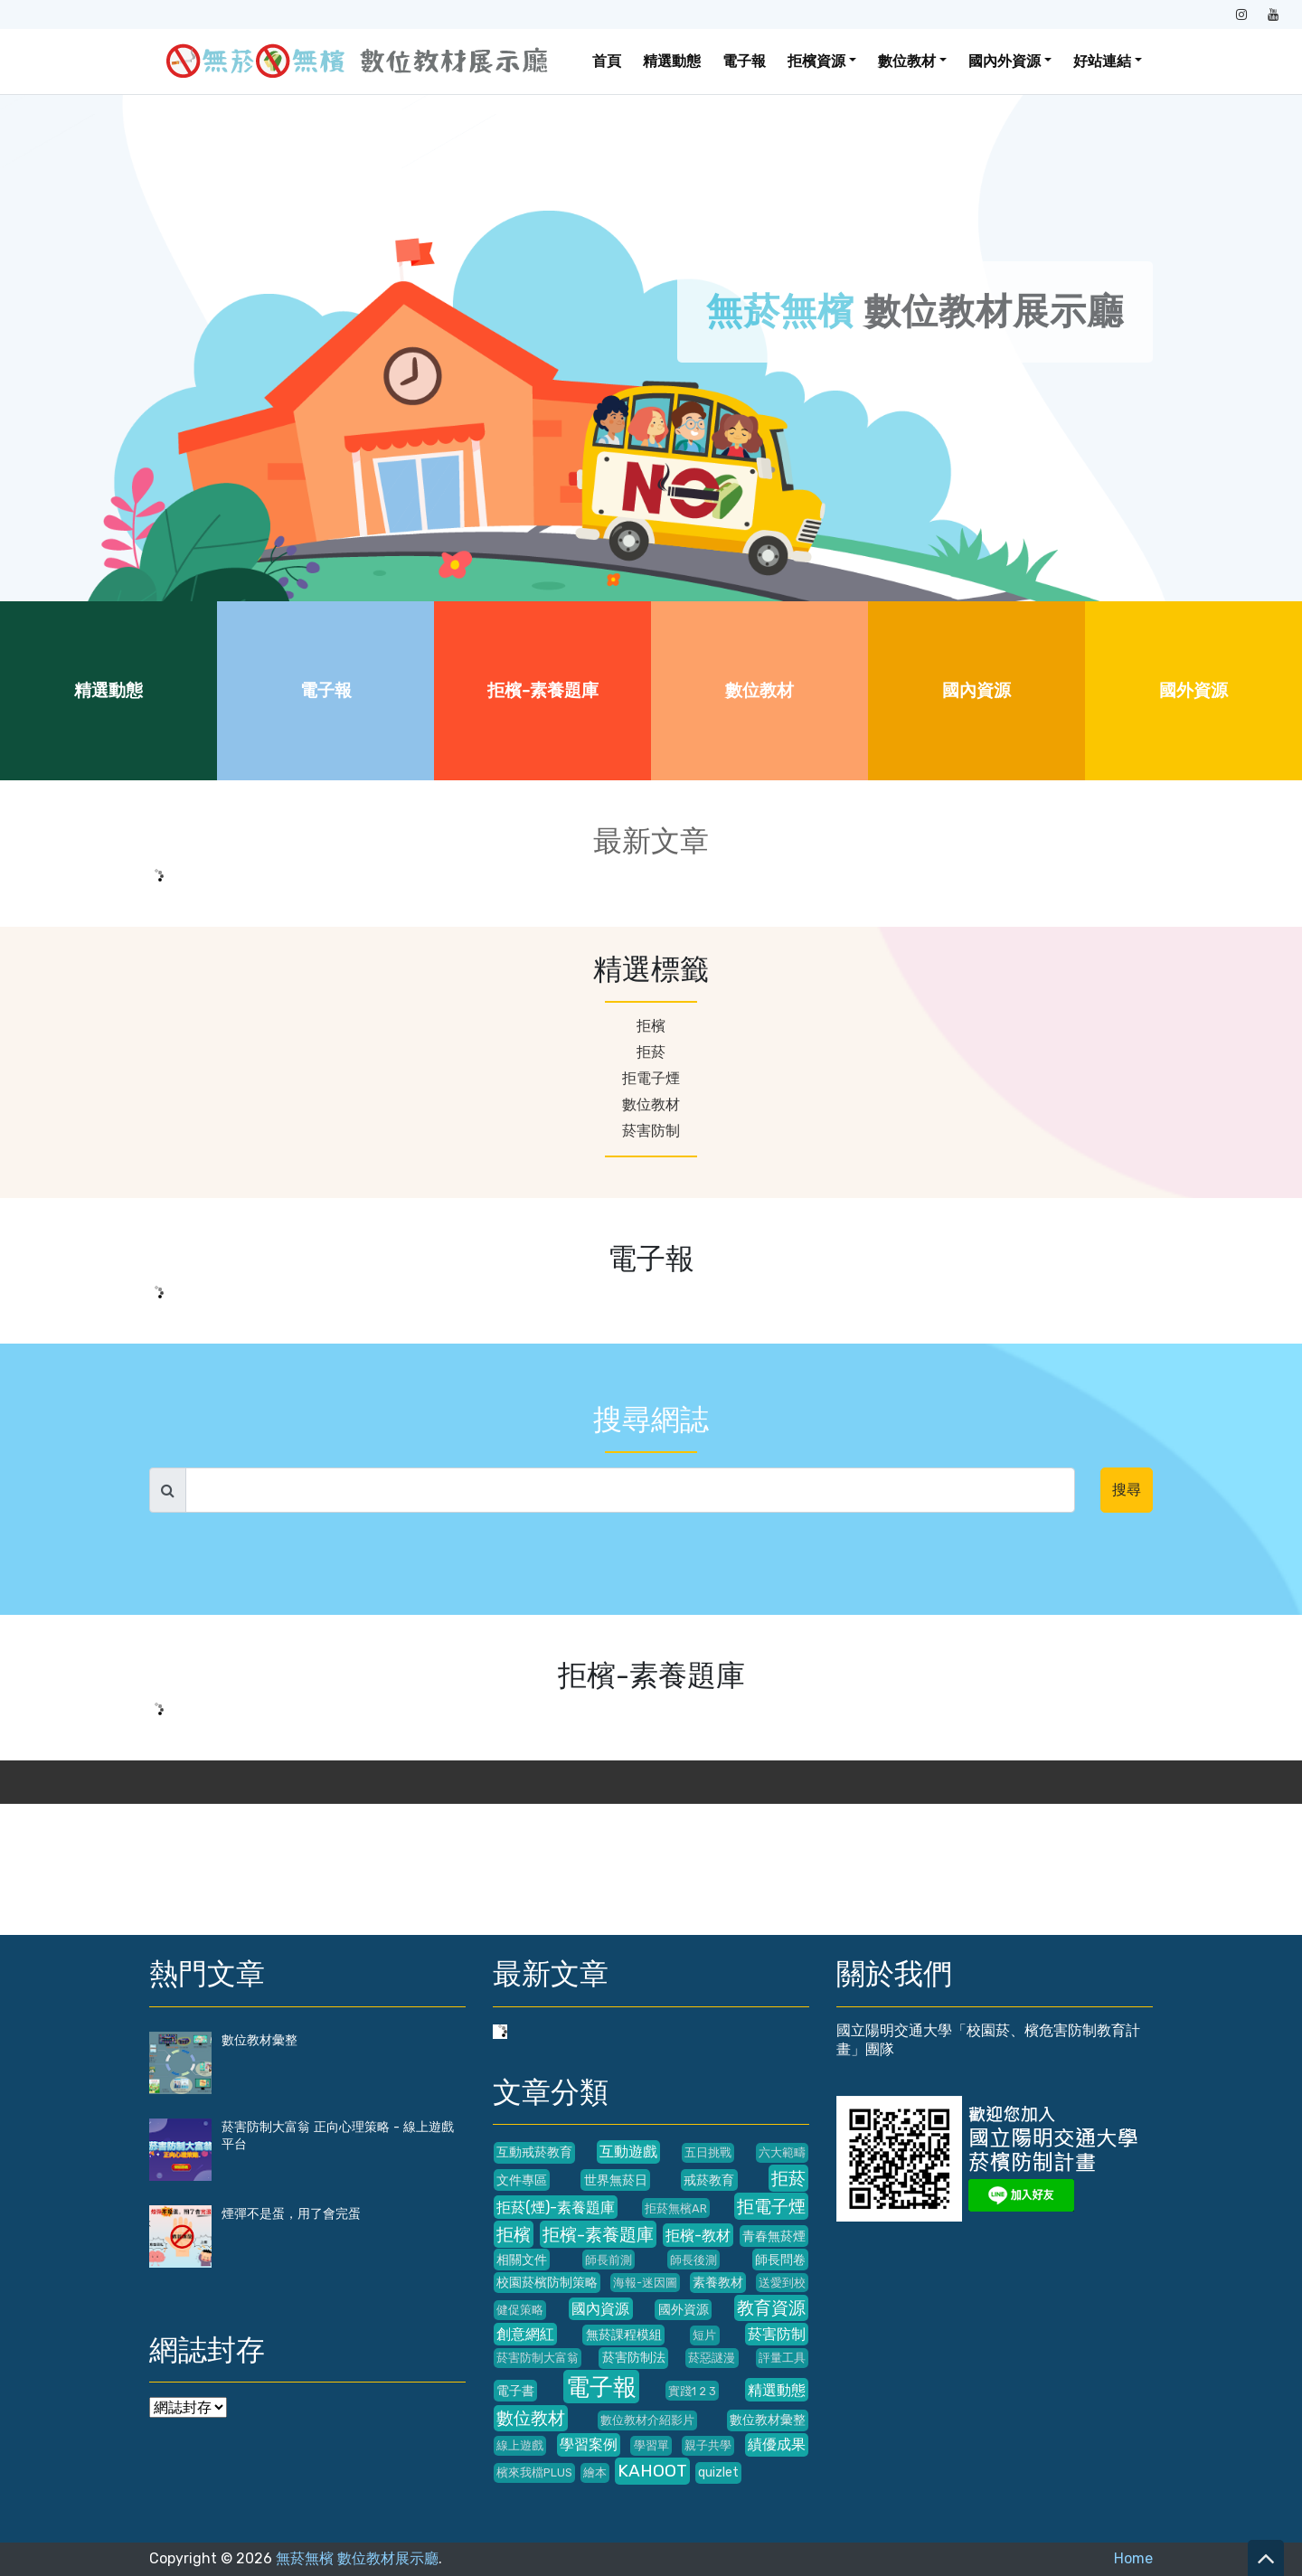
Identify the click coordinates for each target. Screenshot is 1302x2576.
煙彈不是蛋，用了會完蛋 (291, 2214)
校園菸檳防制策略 (547, 2282)
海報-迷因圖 (645, 2282)
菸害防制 (651, 1130)
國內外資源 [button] (1004, 61)
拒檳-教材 (698, 2235)
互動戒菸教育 (534, 2152)
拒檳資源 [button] (816, 61)
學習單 (651, 2445)
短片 (704, 2335)
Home (1133, 2558)
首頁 (606, 61)
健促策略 (519, 2310)
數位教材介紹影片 (647, 2420)
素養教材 (718, 2282)
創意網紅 (525, 2334)
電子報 (744, 61)
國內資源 (976, 690)
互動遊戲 (628, 2151)
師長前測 (608, 2260)
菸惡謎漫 (711, 2357)
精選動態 (672, 61)
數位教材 (759, 690)
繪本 (595, 2472)
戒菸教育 (709, 2180)
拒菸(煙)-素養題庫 (555, 2207)
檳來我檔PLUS (534, 2472)
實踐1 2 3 (692, 2391)
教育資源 (771, 2308)
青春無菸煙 (774, 2236)
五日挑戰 (707, 2152)
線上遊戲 (519, 2445)
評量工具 (782, 2357)
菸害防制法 (633, 2357)
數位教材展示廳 (915, 311)
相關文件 (521, 2260)
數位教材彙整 (259, 2040)
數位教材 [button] (907, 61)
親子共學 (707, 2445)
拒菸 (651, 1052)
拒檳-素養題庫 (543, 690)
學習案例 (589, 2444)
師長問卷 (780, 2260)
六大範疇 (782, 2152)
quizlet (718, 2472)
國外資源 (1193, 690)
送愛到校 (782, 2282)
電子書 (515, 2391)
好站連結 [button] (1102, 61)
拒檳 (651, 1025)
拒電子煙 (651, 1078)
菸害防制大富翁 (537, 2357)
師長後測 (693, 2260)
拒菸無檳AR (676, 2208)
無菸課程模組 (624, 2335)
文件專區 (521, 2180)
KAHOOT (652, 2470)
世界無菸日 (615, 2180)
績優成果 (777, 2444)
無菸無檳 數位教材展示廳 (357, 2558)
